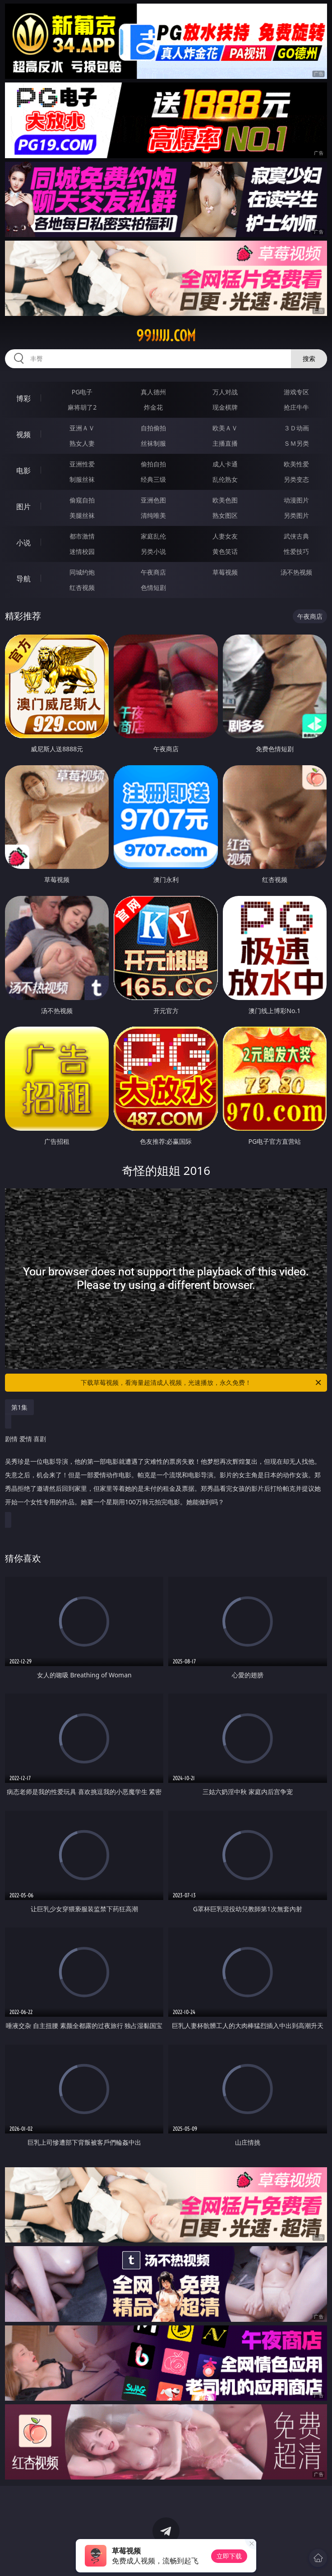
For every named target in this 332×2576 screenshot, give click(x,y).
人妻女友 (225, 536)
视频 (23, 434)
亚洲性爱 (82, 464)
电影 (23, 470)
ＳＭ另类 (296, 443)
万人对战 (225, 392)
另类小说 (153, 551)
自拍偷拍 (153, 428)
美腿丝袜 (82, 515)
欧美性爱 (296, 464)
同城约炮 (82, 572)
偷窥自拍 (82, 500)
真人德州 (153, 392)
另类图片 (296, 515)
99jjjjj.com (166, 336)
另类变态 (296, 479)
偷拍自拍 (153, 464)
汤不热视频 (296, 572)
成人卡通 (225, 464)
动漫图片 (296, 500)
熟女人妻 (82, 443)
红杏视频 (82, 587)
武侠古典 (296, 536)
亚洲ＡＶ (82, 428)
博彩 (23, 398)
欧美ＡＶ (225, 428)
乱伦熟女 (225, 479)
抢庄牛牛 (296, 407)
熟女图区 (225, 515)
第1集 (19, 1407)
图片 (23, 507)
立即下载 (229, 2556)
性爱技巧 (296, 551)
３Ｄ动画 (296, 428)
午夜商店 (153, 572)
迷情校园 (82, 551)
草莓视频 (225, 572)
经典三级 (153, 479)
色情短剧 (153, 587)
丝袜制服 (153, 443)
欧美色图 (225, 500)
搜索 (309, 358)
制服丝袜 (82, 479)
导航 (23, 579)
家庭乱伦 (153, 536)
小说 (23, 543)
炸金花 (153, 407)
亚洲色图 (153, 500)
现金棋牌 (225, 407)
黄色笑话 (225, 551)
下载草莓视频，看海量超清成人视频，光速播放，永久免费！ (202, 1382)
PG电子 (82, 392)
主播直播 (225, 443)
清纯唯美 (153, 515)
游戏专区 (296, 392)
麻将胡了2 (82, 407)
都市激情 (82, 536)
